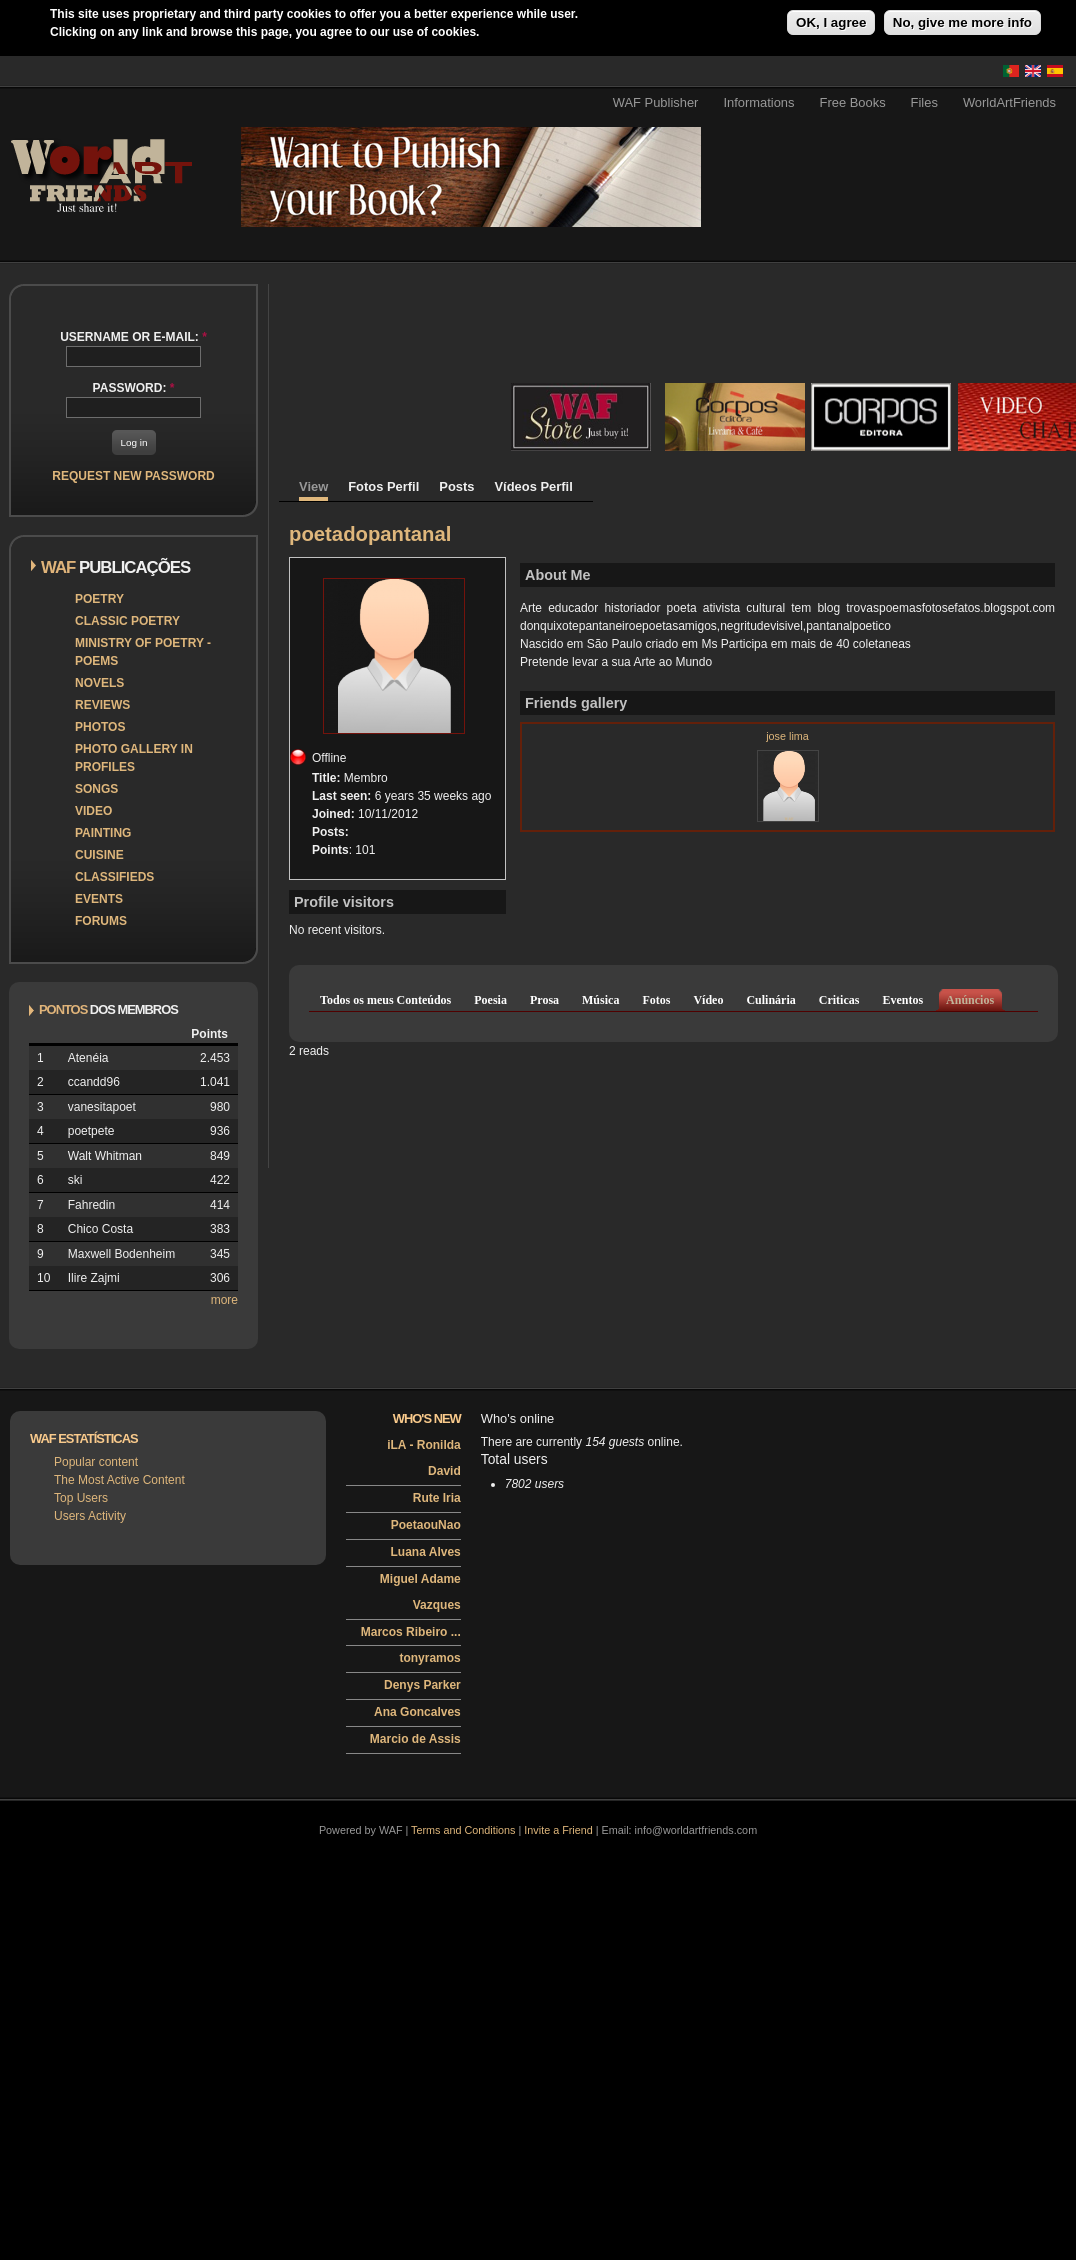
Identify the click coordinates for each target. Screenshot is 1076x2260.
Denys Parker (422, 1685)
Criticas (839, 1000)
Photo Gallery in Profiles (134, 758)
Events (99, 899)
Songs (96, 789)
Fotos (656, 1000)
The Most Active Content (119, 1480)
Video (93, 811)
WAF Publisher (656, 102)
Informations (758, 102)
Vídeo (708, 1000)
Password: (134, 388)
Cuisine (99, 855)
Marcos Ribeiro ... (411, 1632)
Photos (100, 727)
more (224, 1300)
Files (924, 102)
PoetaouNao (426, 1525)
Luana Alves (426, 1552)
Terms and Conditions (463, 1830)
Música (600, 1000)
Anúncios (970, 1000)
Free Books (853, 102)
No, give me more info (962, 22)
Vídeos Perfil (534, 486)
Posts (456, 486)
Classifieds (114, 877)
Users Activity (90, 1516)
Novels (99, 683)
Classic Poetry (127, 621)
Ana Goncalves (417, 1712)
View (313, 486)
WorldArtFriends (1009, 102)
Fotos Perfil (383, 486)
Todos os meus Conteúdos (385, 1000)
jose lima (787, 736)
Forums (101, 921)
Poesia (490, 1000)
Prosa (544, 1000)
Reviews (102, 705)
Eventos (902, 1000)
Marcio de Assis (415, 1739)
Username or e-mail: (133, 337)
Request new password (133, 476)
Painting (103, 833)
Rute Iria (437, 1498)
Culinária (770, 1000)
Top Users (81, 1498)
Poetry (99, 599)
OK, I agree (831, 22)
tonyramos (429, 1658)
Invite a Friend (558, 1830)
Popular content (96, 1462)
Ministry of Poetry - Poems (143, 652)
